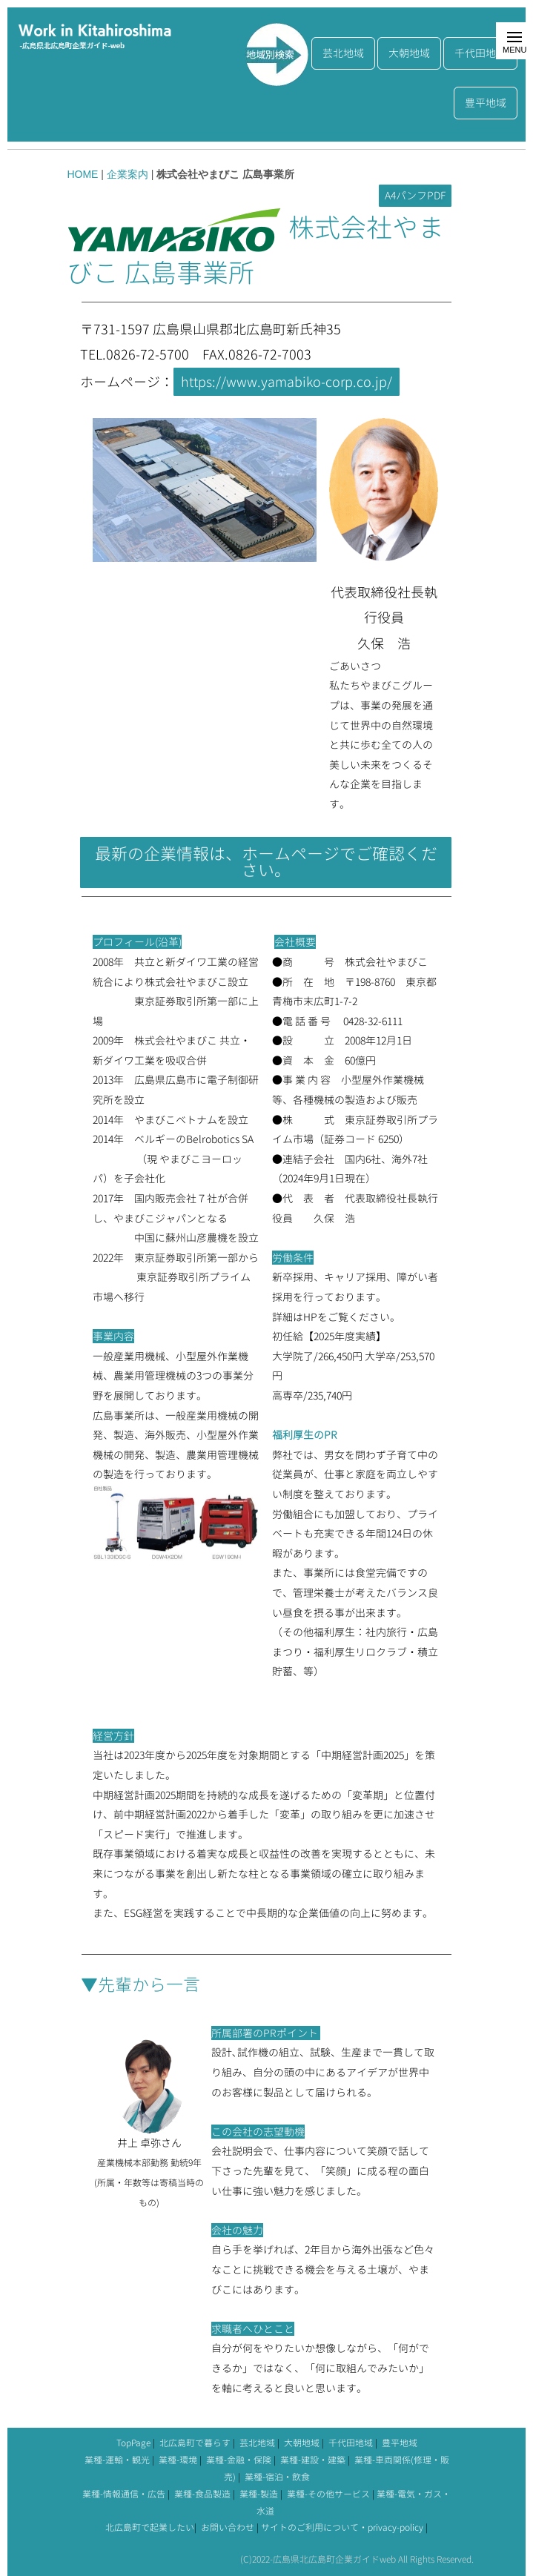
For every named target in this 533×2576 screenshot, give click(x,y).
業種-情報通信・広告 (123, 2494)
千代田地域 (480, 53)
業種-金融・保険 (238, 2460)
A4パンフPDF (415, 195)
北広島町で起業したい (149, 2527)
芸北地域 (343, 53)
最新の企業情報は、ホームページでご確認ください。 (266, 861)
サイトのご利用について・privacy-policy (342, 2527)
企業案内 (127, 174)
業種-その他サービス (328, 2494)
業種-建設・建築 (312, 2460)
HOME (82, 174)
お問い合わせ (227, 2527)
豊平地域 (485, 103)
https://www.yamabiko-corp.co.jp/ (286, 381)
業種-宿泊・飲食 (277, 2477)
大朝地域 (409, 53)
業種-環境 (178, 2460)
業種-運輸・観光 (117, 2460)
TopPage (133, 2443)
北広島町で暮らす (195, 2443)
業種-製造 (258, 2494)
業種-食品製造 (202, 2494)
